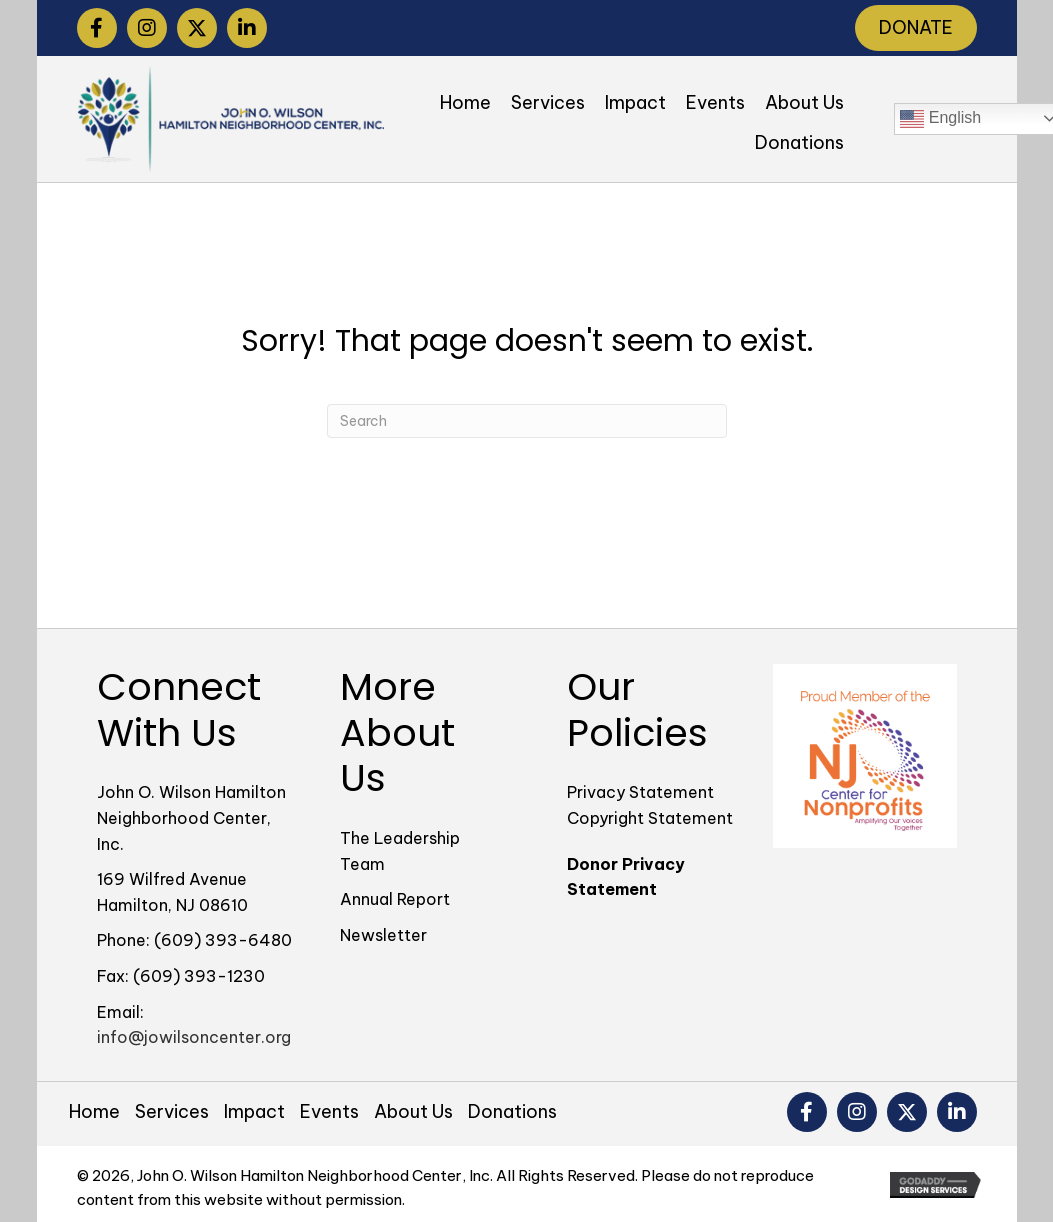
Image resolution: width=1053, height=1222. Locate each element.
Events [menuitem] (329, 1111)
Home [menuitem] (94, 1111)
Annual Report (395, 899)
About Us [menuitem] (413, 1111)
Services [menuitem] (172, 1111)
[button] (97, 28)
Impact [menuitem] (254, 1111)
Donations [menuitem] (512, 1111)
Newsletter (383, 935)
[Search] (527, 421)
